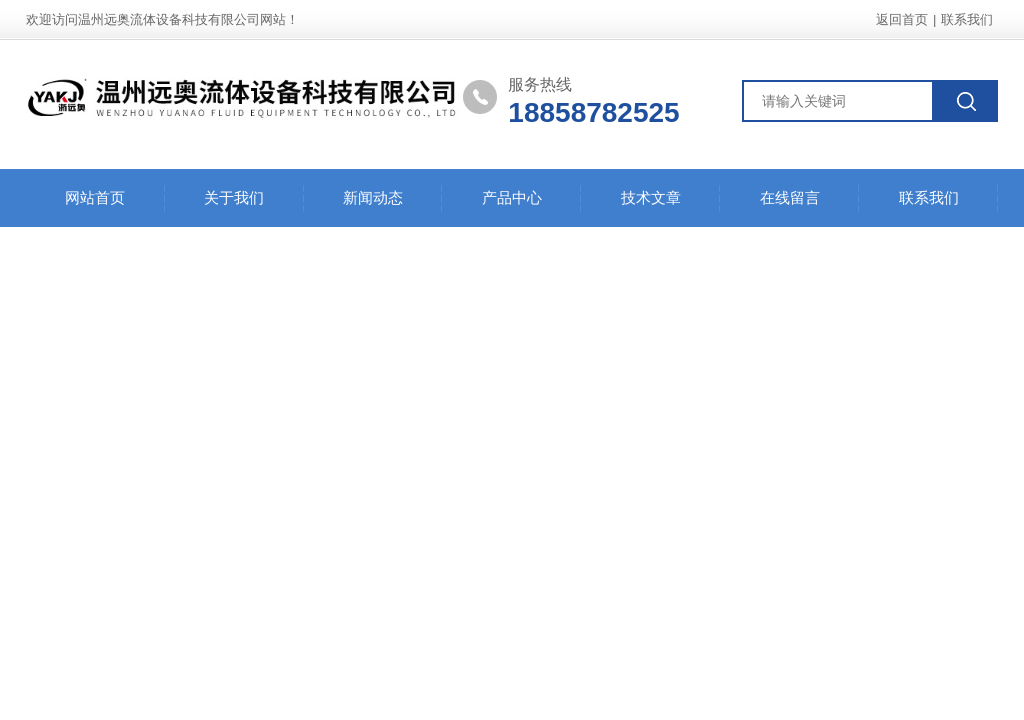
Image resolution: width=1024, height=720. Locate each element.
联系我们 (967, 19)
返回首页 (902, 19)
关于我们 (234, 197)
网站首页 (95, 197)
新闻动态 (373, 197)
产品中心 (512, 197)
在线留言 (790, 197)
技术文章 (651, 197)
